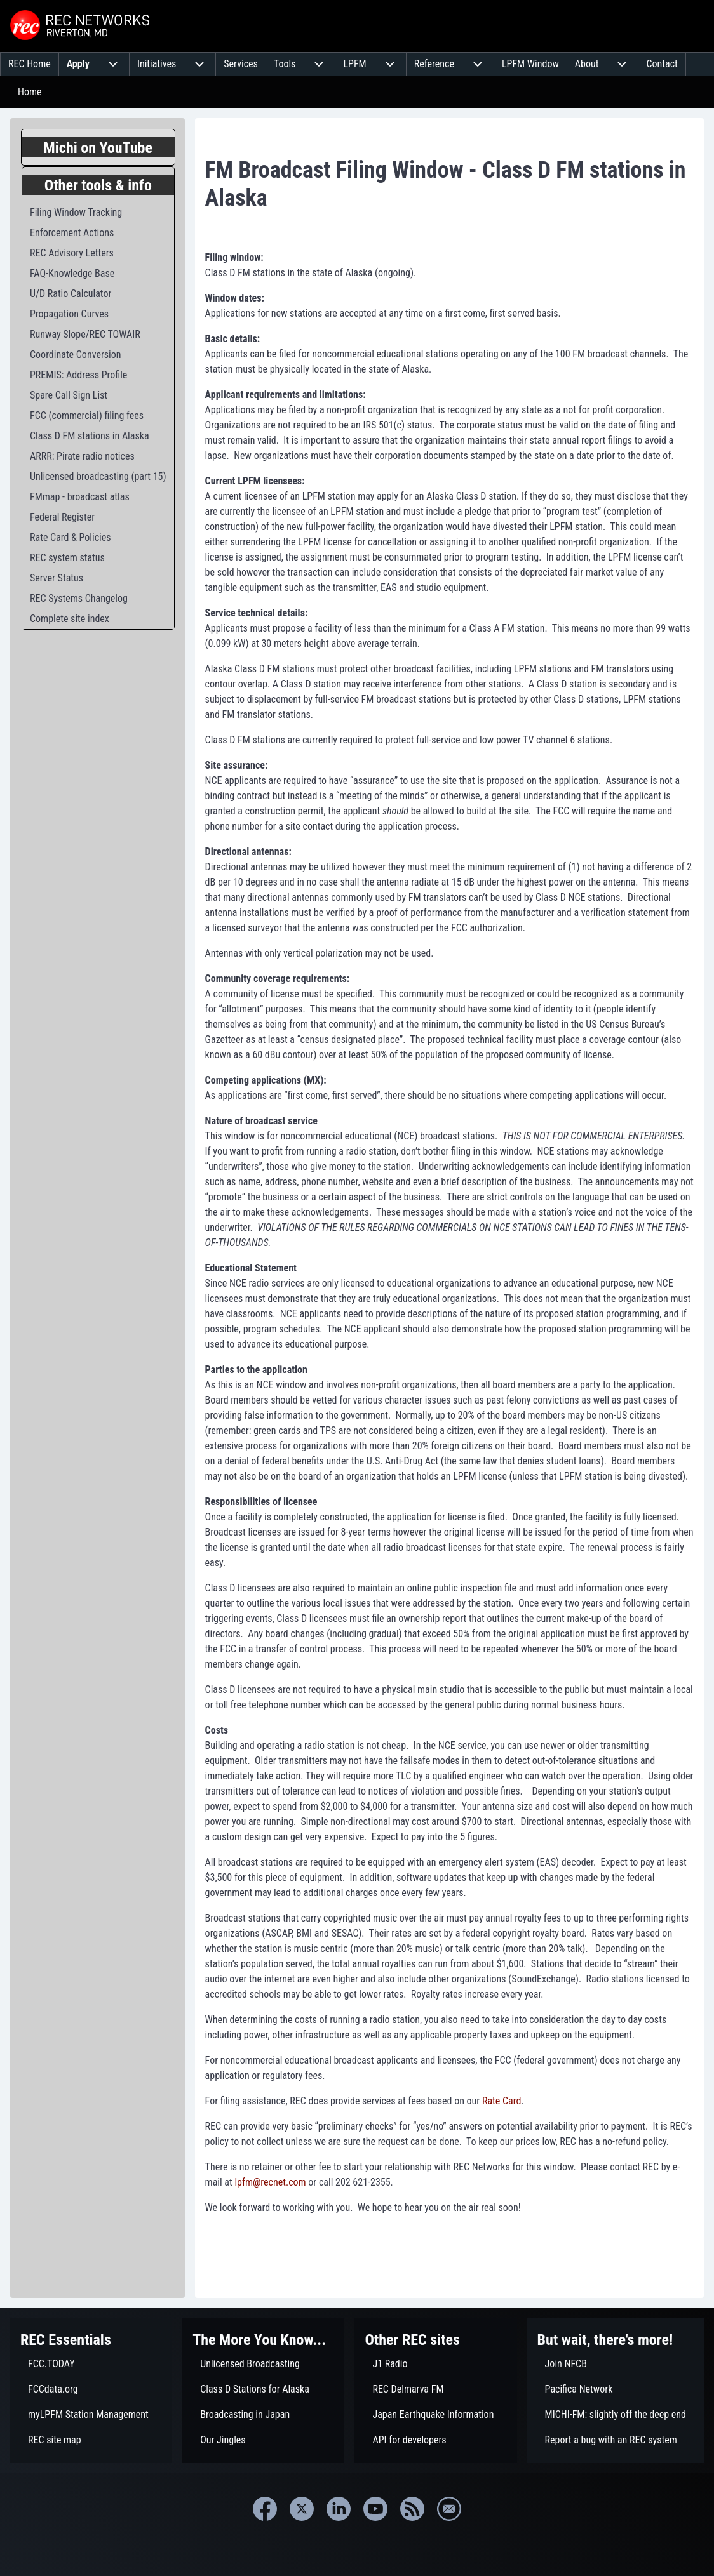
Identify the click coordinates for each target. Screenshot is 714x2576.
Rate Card (501, 2101)
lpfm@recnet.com (270, 2182)
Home (30, 92)
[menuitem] (29, 64)
